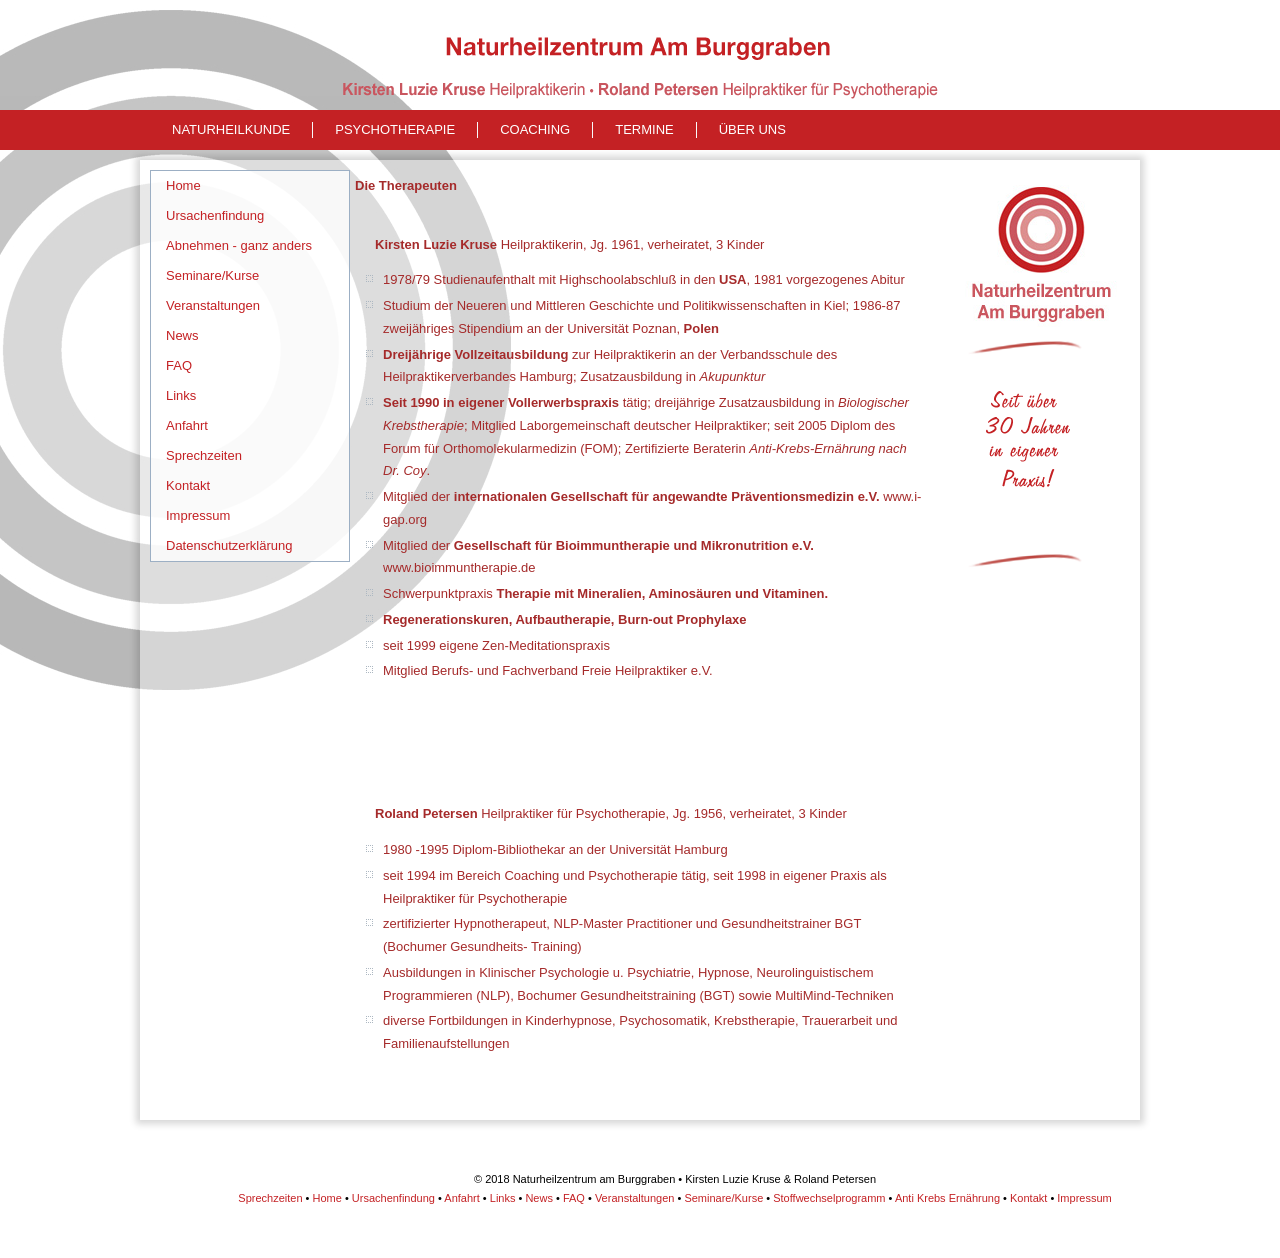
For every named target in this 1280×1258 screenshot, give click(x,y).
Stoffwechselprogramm (829, 1198)
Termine (644, 129)
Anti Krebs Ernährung (947, 1198)
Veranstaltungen (213, 305)
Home (183, 185)
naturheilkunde (231, 129)
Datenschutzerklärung (229, 545)
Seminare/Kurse (212, 275)
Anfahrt (187, 425)
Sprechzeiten (204, 455)
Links (181, 395)
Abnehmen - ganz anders (239, 245)
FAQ (179, 365)
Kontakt (188, 485)
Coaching (535, 129)
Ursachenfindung (215, 215)
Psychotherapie (395, 129)
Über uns (752, 129)
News (182, 335)
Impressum (198, 515)
